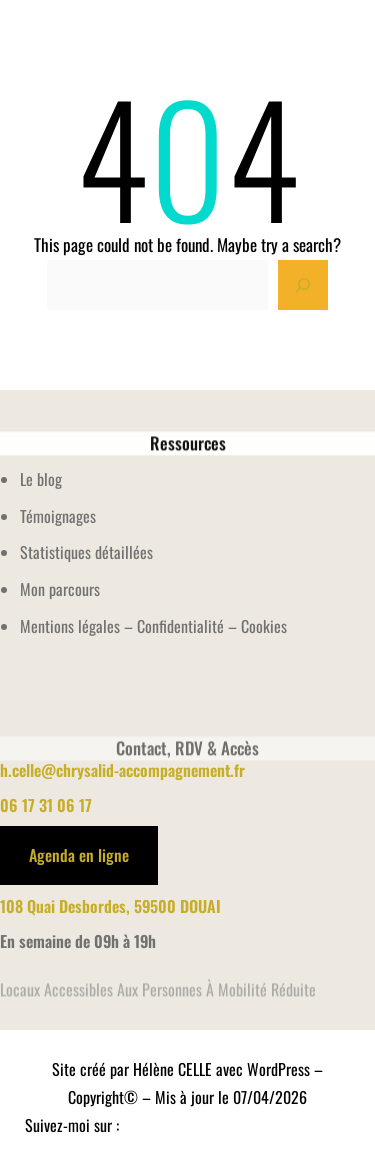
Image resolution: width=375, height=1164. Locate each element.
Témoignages (58, 516)
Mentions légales (70, 626)
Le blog (41, 479)
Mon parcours (60, 589)
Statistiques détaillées (86, 552)
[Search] (303, 285)
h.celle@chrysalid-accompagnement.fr (122, 770)
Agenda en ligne (79, 855)
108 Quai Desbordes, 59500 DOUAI (110, 906)
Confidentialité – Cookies (212, 626)
